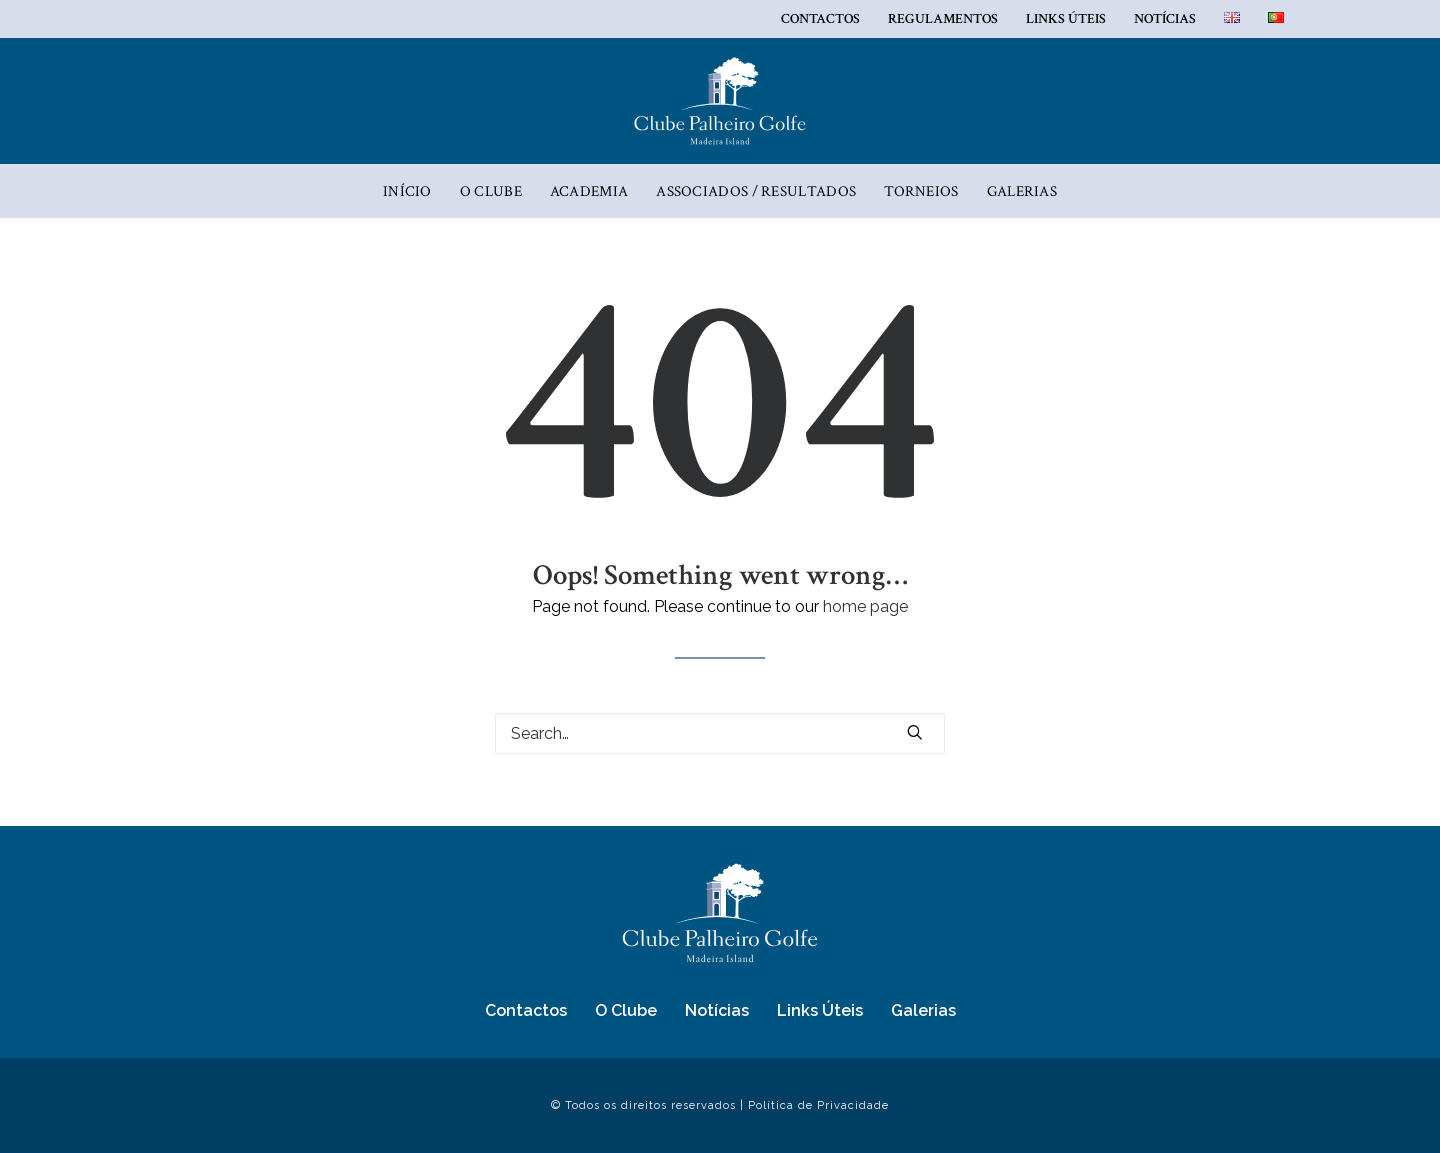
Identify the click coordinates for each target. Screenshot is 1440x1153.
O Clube (491, 191)
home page (865, 606)
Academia (589, 191)
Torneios (921, 191)
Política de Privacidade (818, 1105)
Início (407, 191)
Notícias (1165, 19)
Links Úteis (1066, 19)
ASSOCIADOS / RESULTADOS (756, 191)
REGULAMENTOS (943, 19)
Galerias (1022, 191)
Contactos (820, 19)
